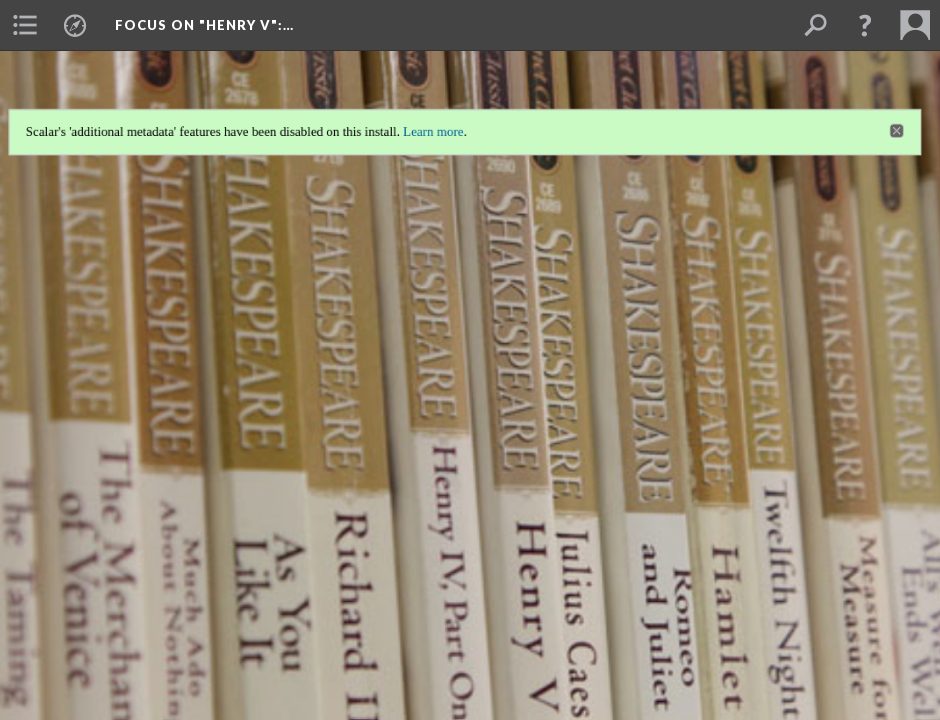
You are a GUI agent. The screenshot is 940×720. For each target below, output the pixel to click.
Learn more (432, 127)
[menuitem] (25, 25)
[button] (865, 25)
